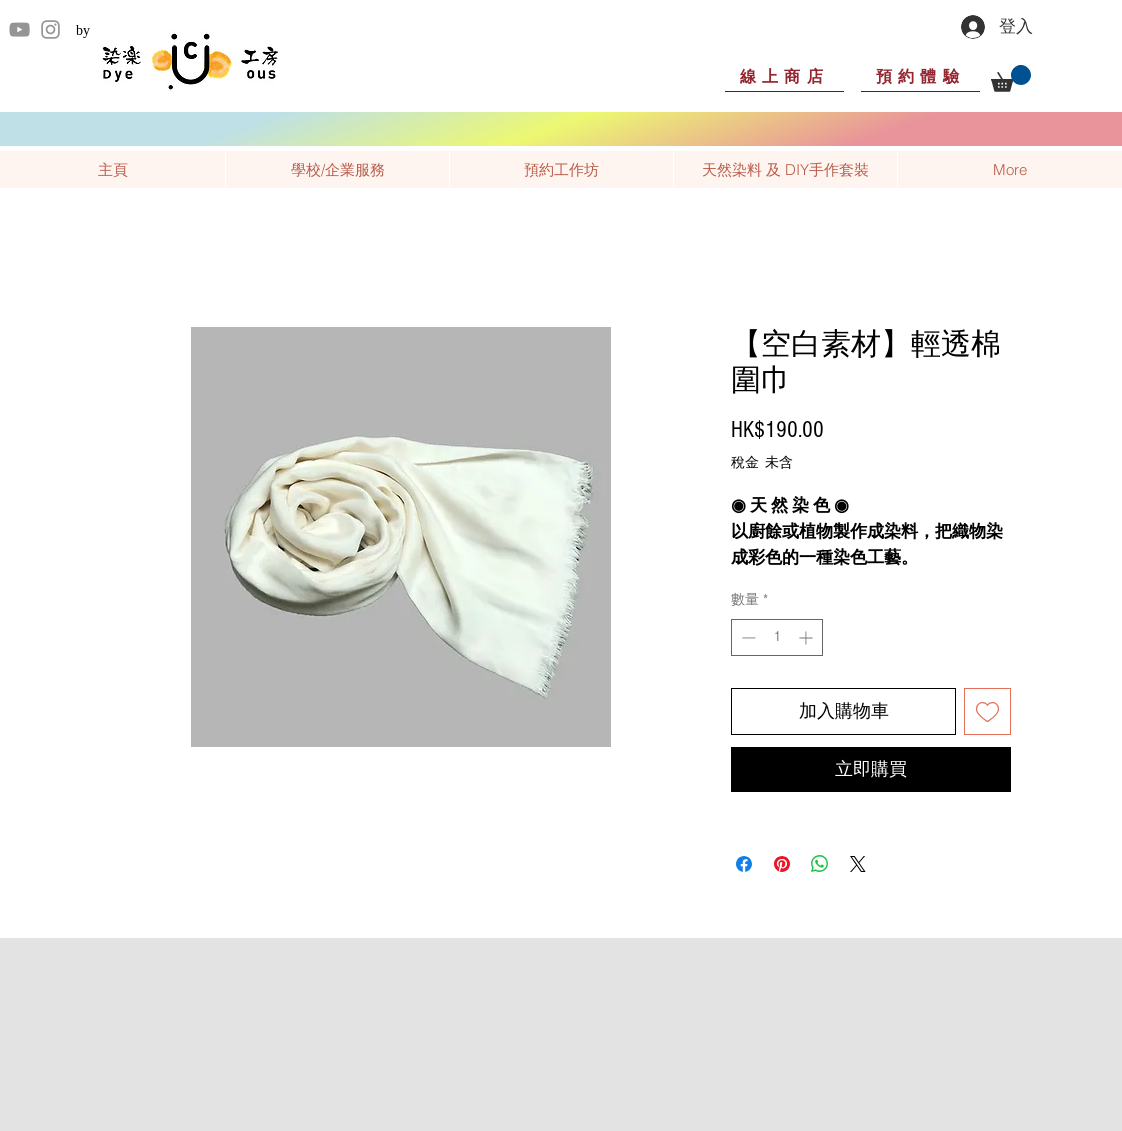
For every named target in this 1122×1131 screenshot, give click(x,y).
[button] (1011, 78)
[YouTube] (19, 29)
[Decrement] (746, 637)
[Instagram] (50, 29)
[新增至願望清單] (987, 711)
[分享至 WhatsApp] (820, 864)
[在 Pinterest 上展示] (782, 864)
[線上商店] (784, 76)
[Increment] (807, 637)
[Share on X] (858, 864)
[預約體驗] (920, 76)
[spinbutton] (777, 637)
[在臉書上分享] (744, 864)
